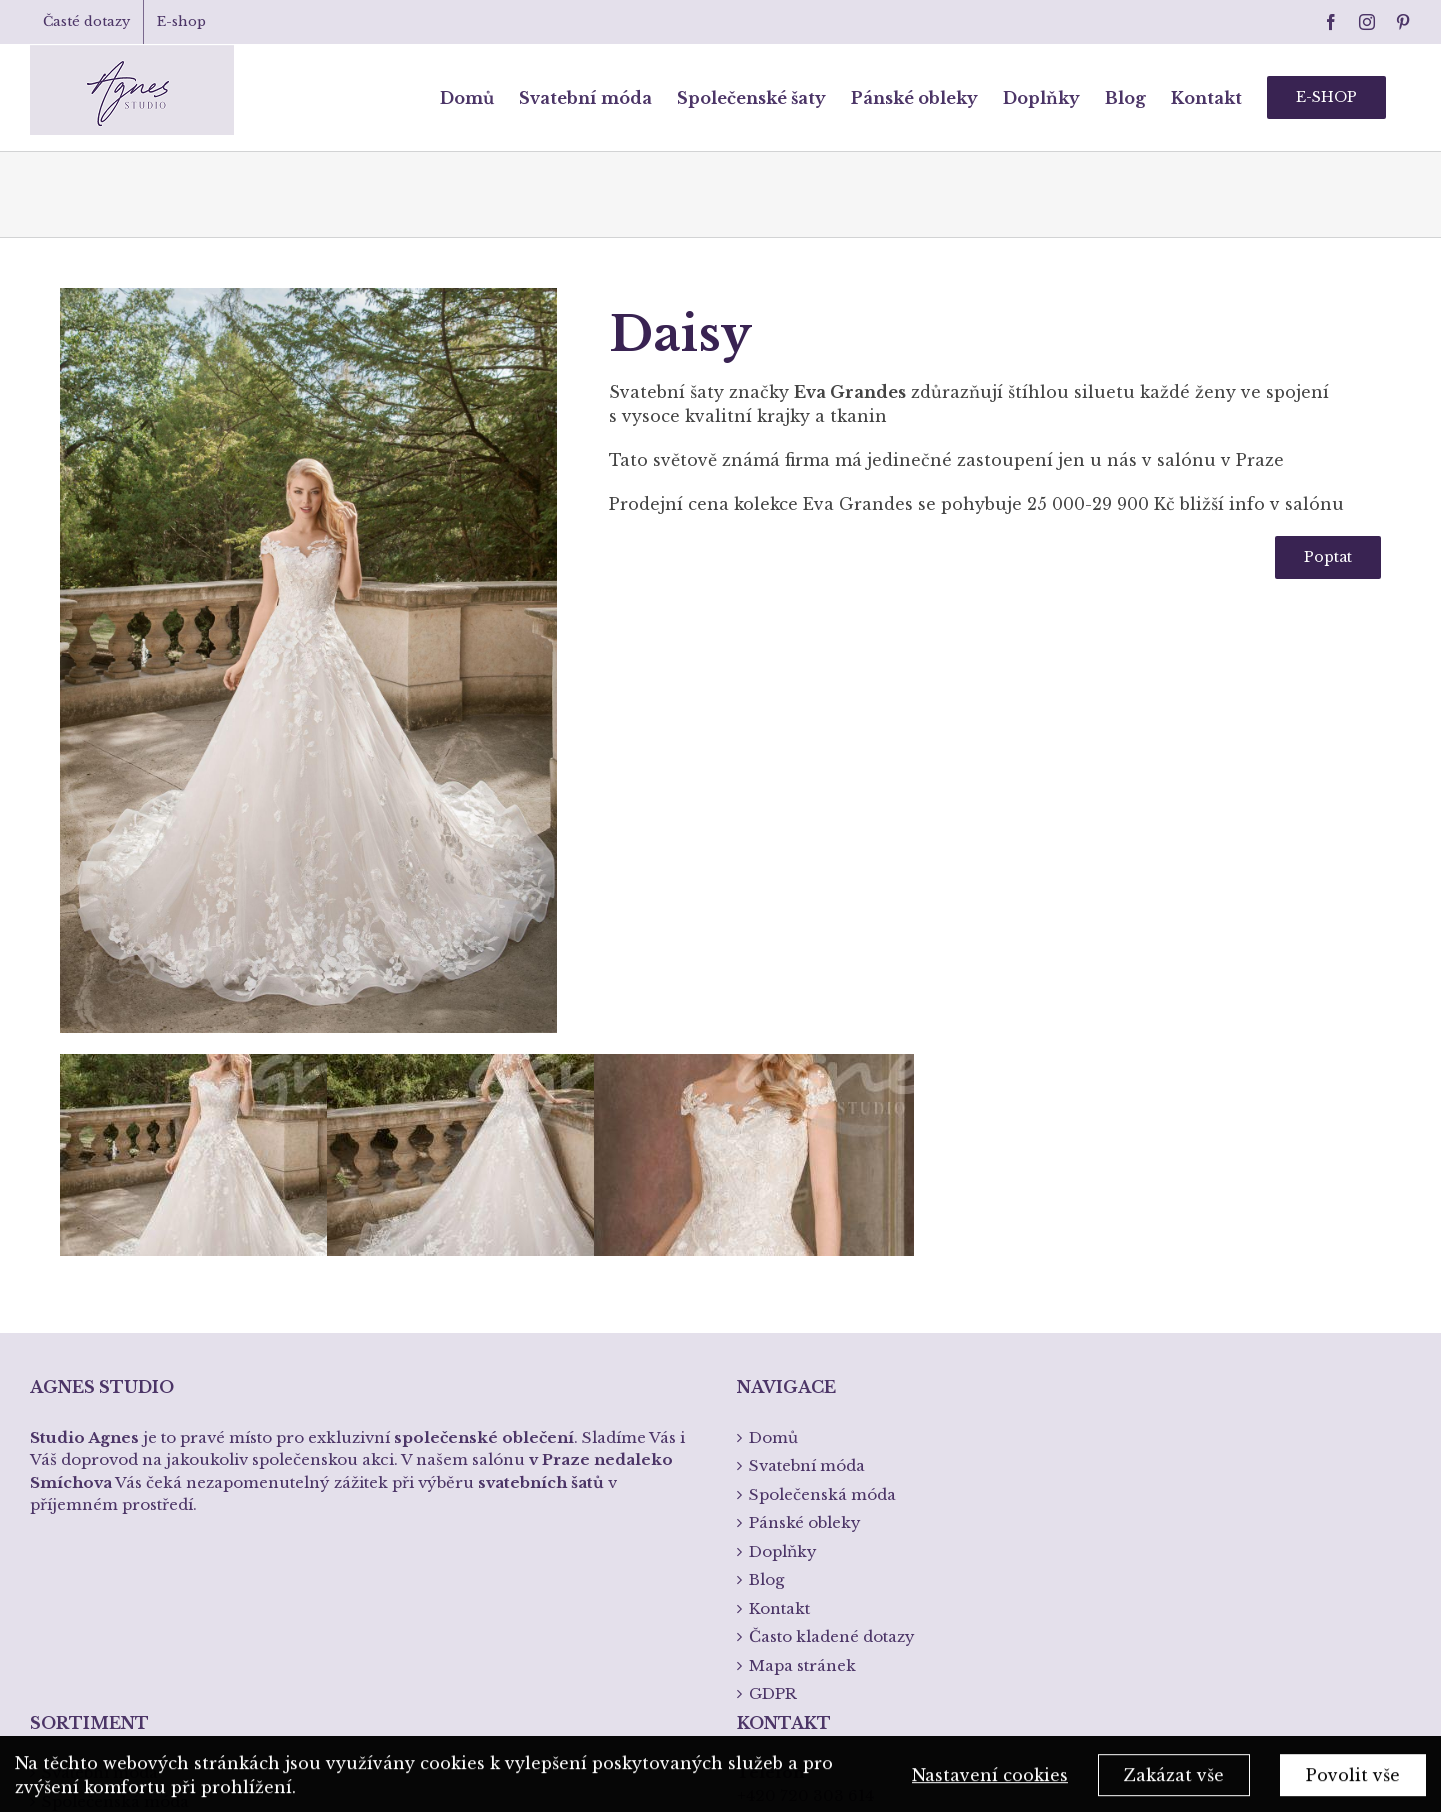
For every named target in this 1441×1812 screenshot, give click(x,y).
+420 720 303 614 (805, 1514)
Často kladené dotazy (832, 1355)
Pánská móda (94, 1548)
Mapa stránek (802, 1384)
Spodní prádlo (98, 1577)
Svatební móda (100, 1491)
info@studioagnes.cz (818, 1574)
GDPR (773, 1412)
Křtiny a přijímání (111, 1605)
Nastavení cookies (990, 1782)
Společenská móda (115, 1520)
